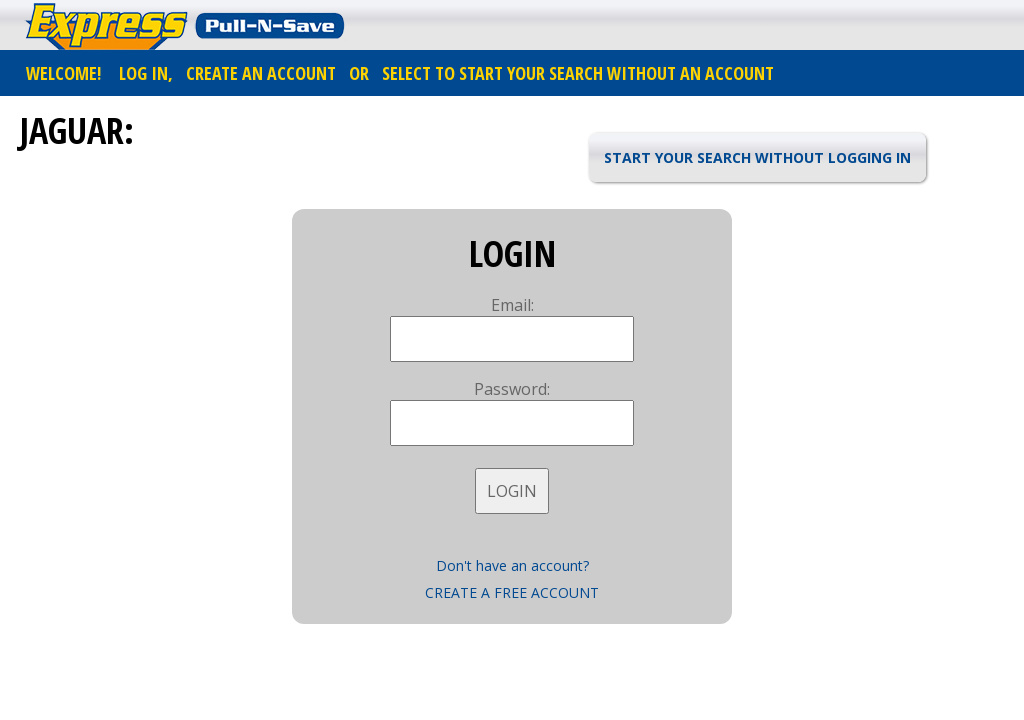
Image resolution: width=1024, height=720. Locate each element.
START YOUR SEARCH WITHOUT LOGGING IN (757, 157)
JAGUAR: (77, 130)
